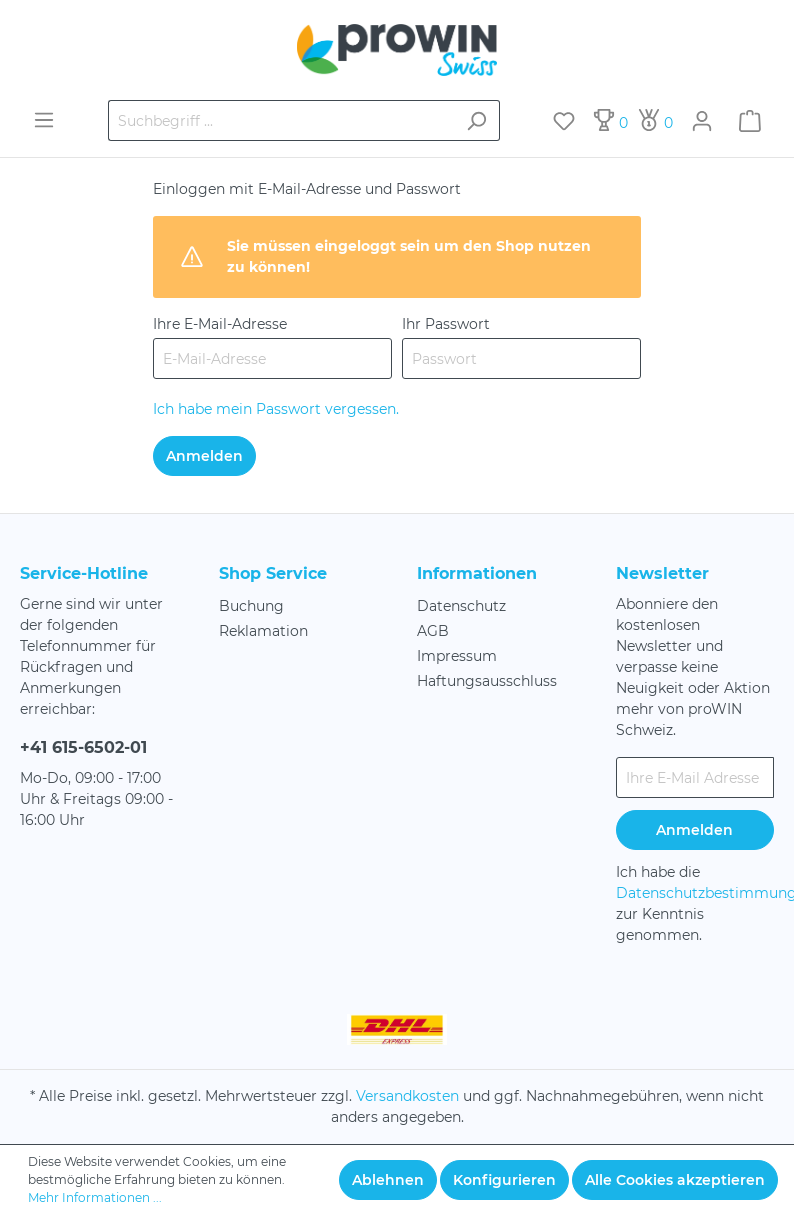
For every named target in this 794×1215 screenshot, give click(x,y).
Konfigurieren (504, 1180)
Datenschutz (461, 606)
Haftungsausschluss (487, 681)
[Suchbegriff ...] (281, 120)
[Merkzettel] (564, 121)
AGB (433, 631)
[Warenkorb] (750, 121)
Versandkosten (407, 1096)
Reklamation (263, 631)
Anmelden (204, 456)
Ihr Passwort (446, 324)
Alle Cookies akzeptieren (675, 1180)
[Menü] (44, 120)
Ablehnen (388, 1180)
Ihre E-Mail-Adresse (220, 324)
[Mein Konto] (702, 121)
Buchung (251, 606)
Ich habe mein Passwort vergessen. (276, 409)
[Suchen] (476, 120)
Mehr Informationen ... (95, 1197)
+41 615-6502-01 (83, 747)
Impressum (457, 656)
